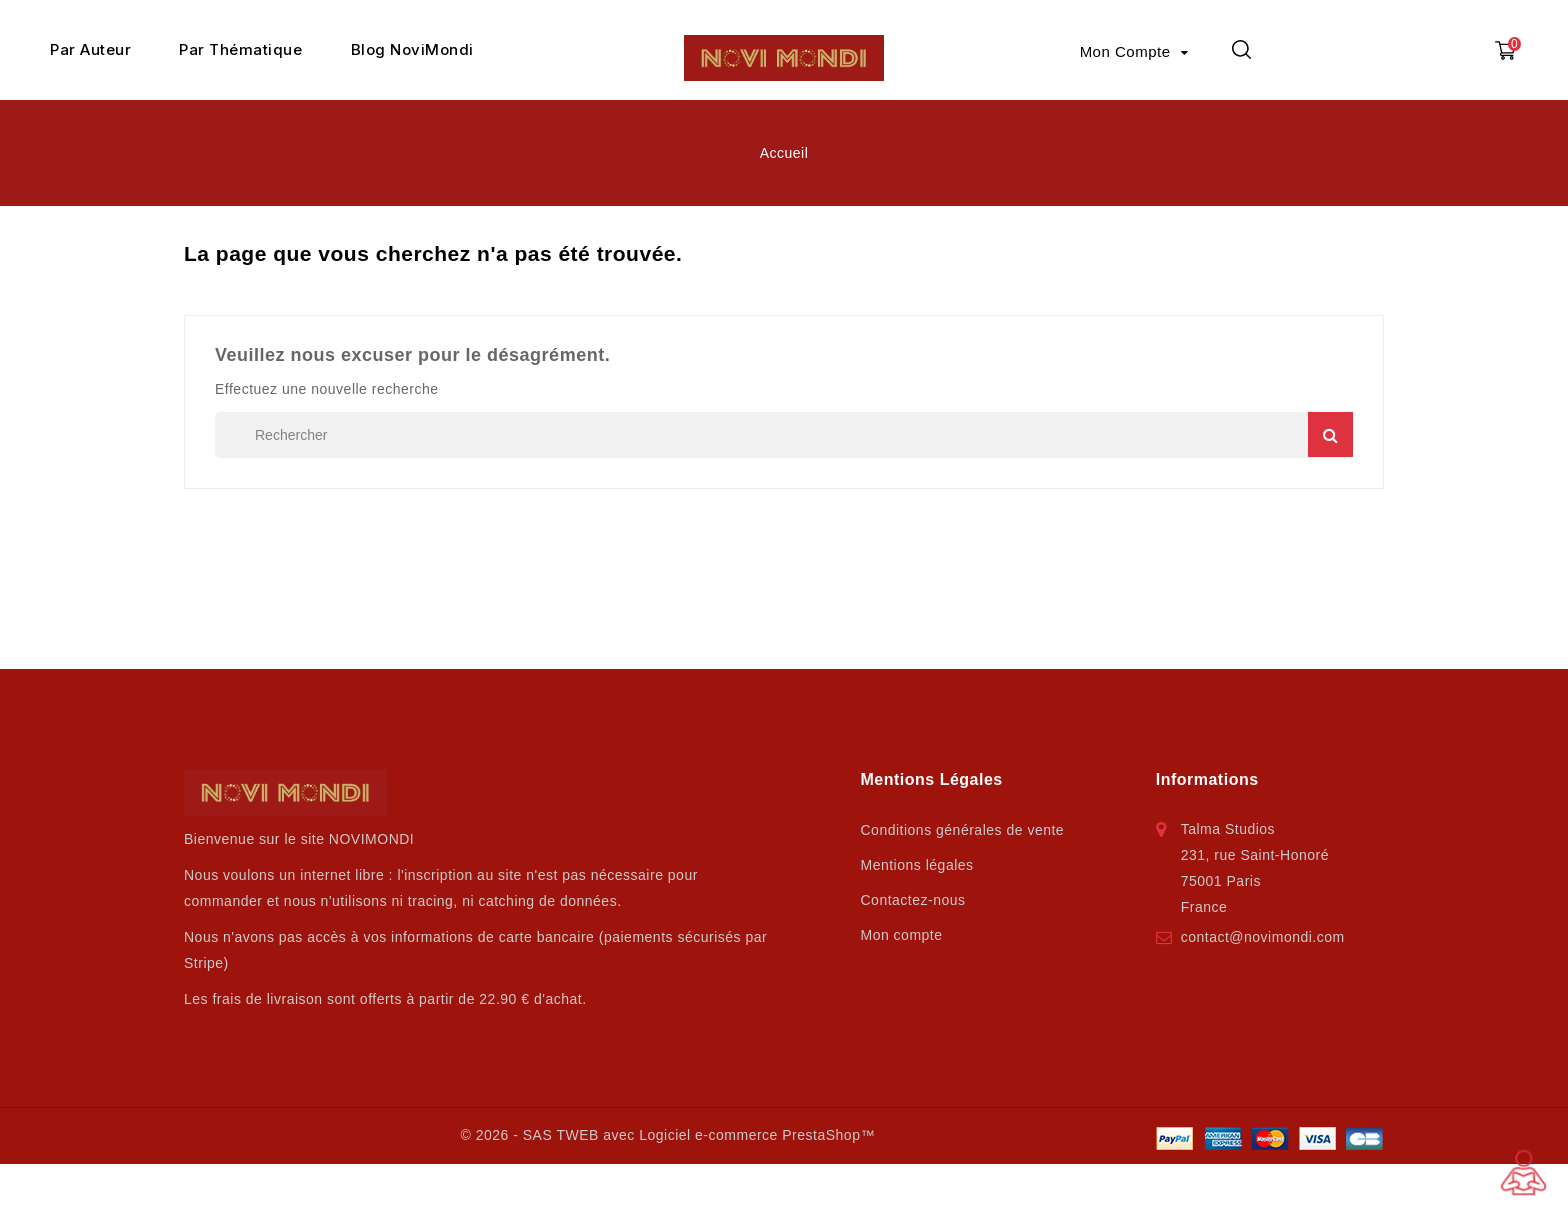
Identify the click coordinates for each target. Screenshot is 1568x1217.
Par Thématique (240, 49)
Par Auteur (90, 49)
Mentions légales (917, 865)
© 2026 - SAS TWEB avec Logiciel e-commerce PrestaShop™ (667, 1135)
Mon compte (902, 935)
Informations (1207, 779)
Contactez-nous (913, 900)
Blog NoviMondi (412, 49)
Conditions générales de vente (963, 830)
